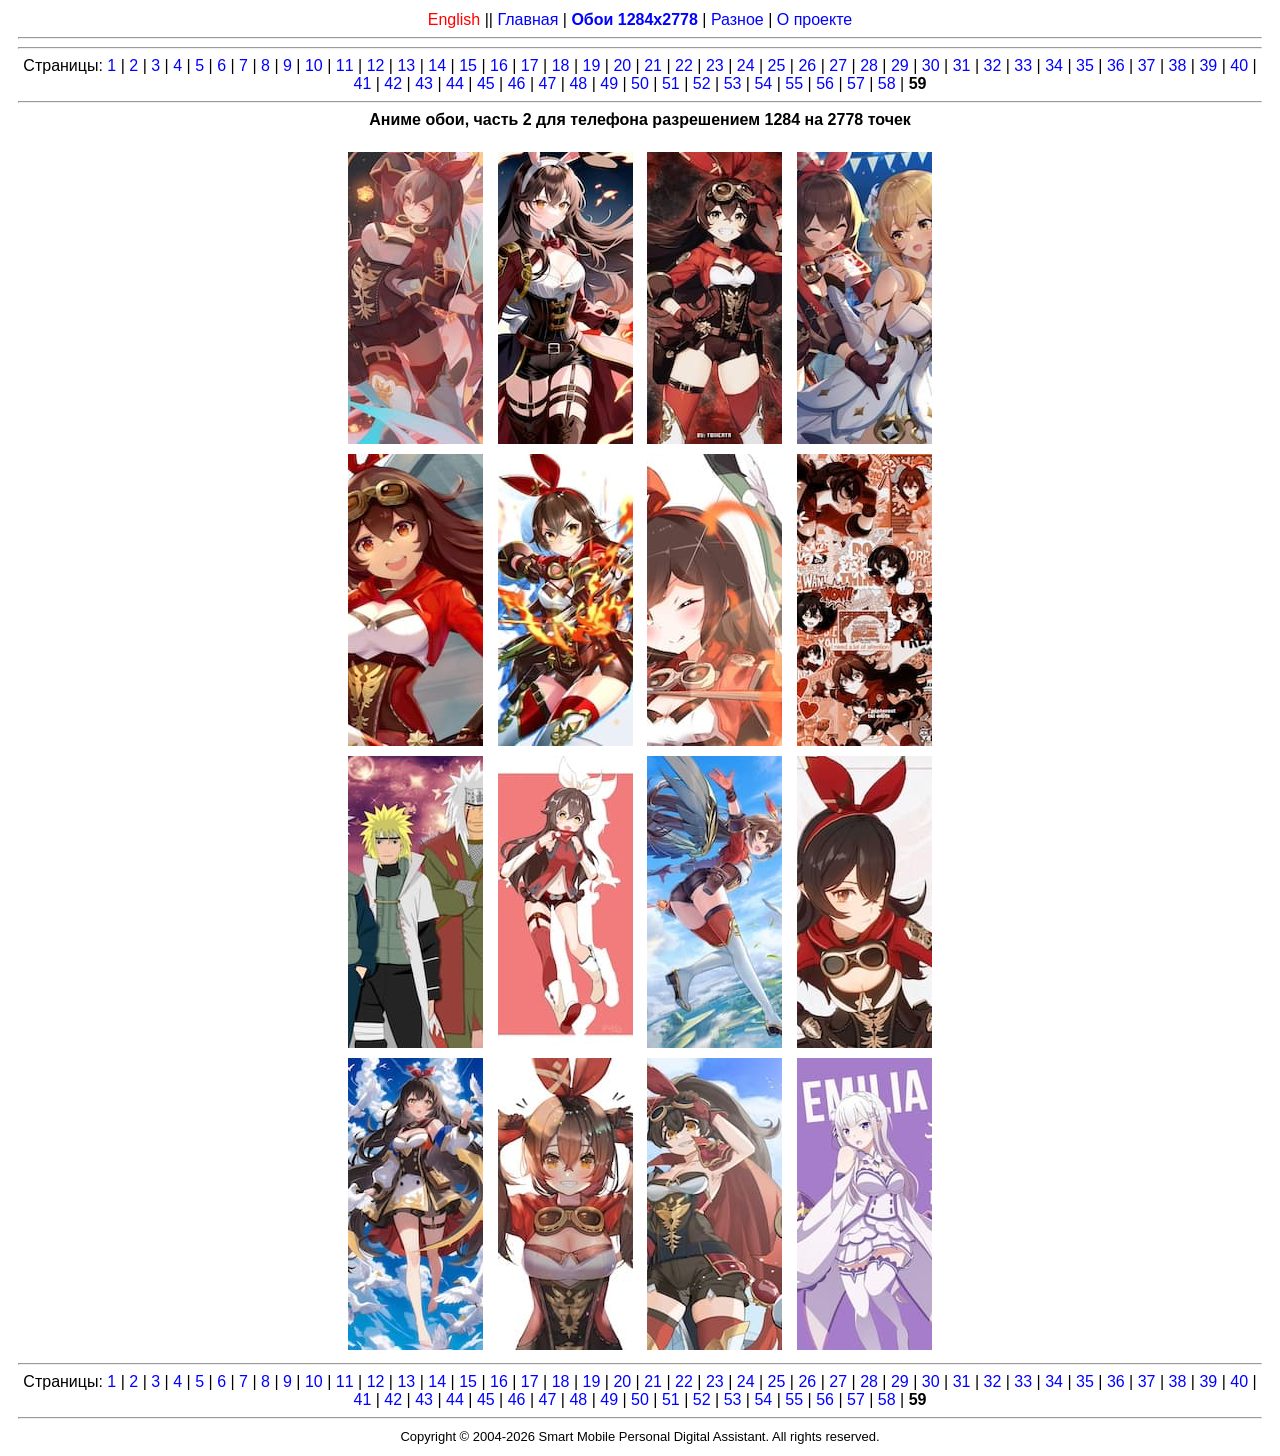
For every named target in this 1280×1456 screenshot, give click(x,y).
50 (640, 83)
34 (1054, 65)
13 (406, 65)
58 (887, 83)
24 (746, 65)
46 (517, 83)
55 (794, 83)
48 (578, 83)
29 (900, 65)
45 (486, 83)
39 (1208, 65)
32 (993, 65)
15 (468, 65)
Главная (527, 19)
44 (455, 83)
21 (653, 65)
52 (702, 83)
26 (807, 65)
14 (437, 65)
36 (1116, 65)
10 (314, 65)
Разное (737, 19)
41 (363, 83)
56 (825, 83)
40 (1239, 65)
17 (530, 65)
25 (777, 65)
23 (715, 65)
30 (931, 65)
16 (499, 65)
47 (548, 83)
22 (684, 65)
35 (1085, 65)
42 (393, 83)
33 (1023, 65)
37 (1147, 65)
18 (561, 65)
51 (671, 83)
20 (622, 65)
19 (592, 65)
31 (962, 65)
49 (609, 83)
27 (838, 65)
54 (763, 83)
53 (733, 83)
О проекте (814, 19)
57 (856, 83)
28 (869, 65)
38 (1178, 65)
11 (345, 65)
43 (424, 83)
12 (376, 65)
